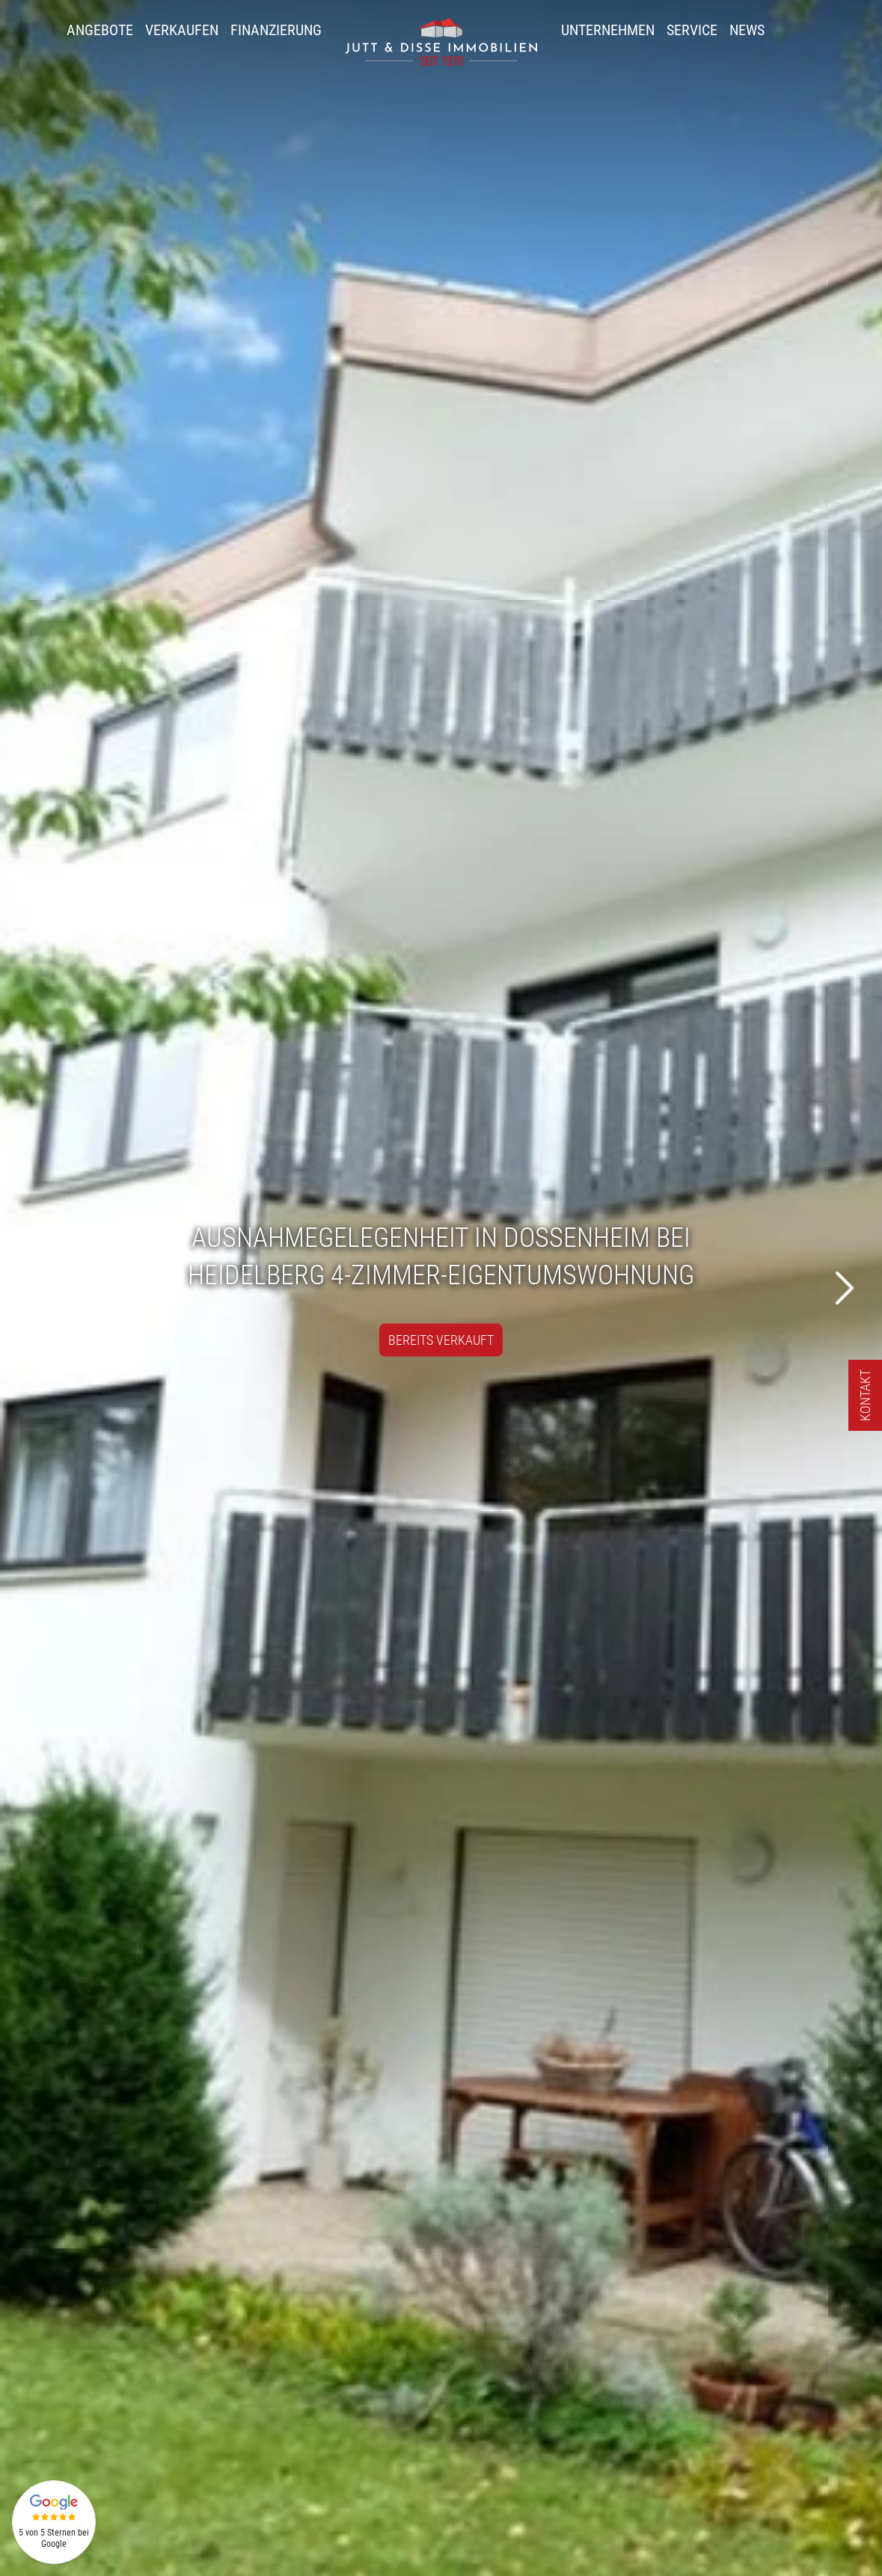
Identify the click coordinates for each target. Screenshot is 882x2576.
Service (692, 30)
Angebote (100, 30)
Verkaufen (181, 30)
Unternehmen (608, 30)
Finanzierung (276, 30)
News (747, 30)
